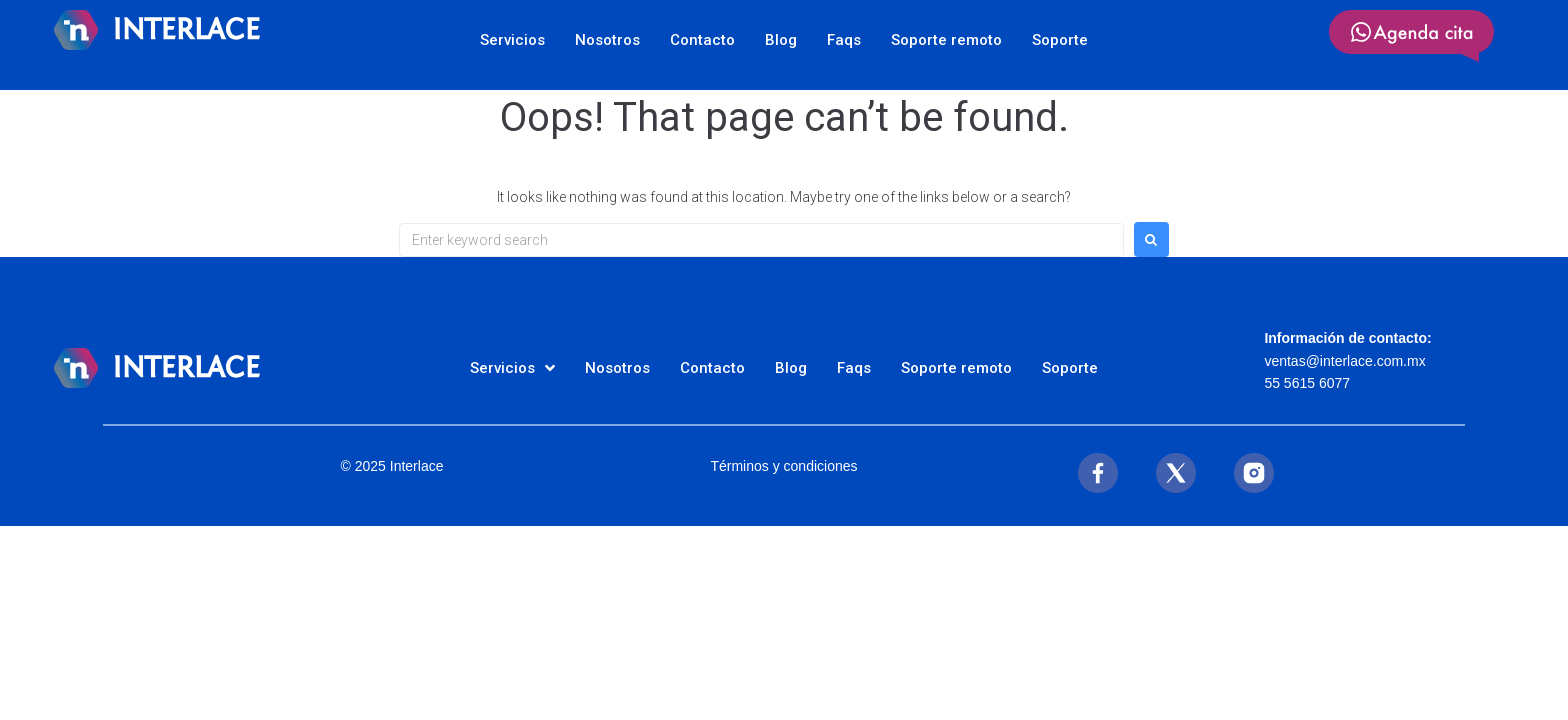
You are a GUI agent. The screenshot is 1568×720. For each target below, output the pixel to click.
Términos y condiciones (783, 466)
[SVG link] (1411, 36)
